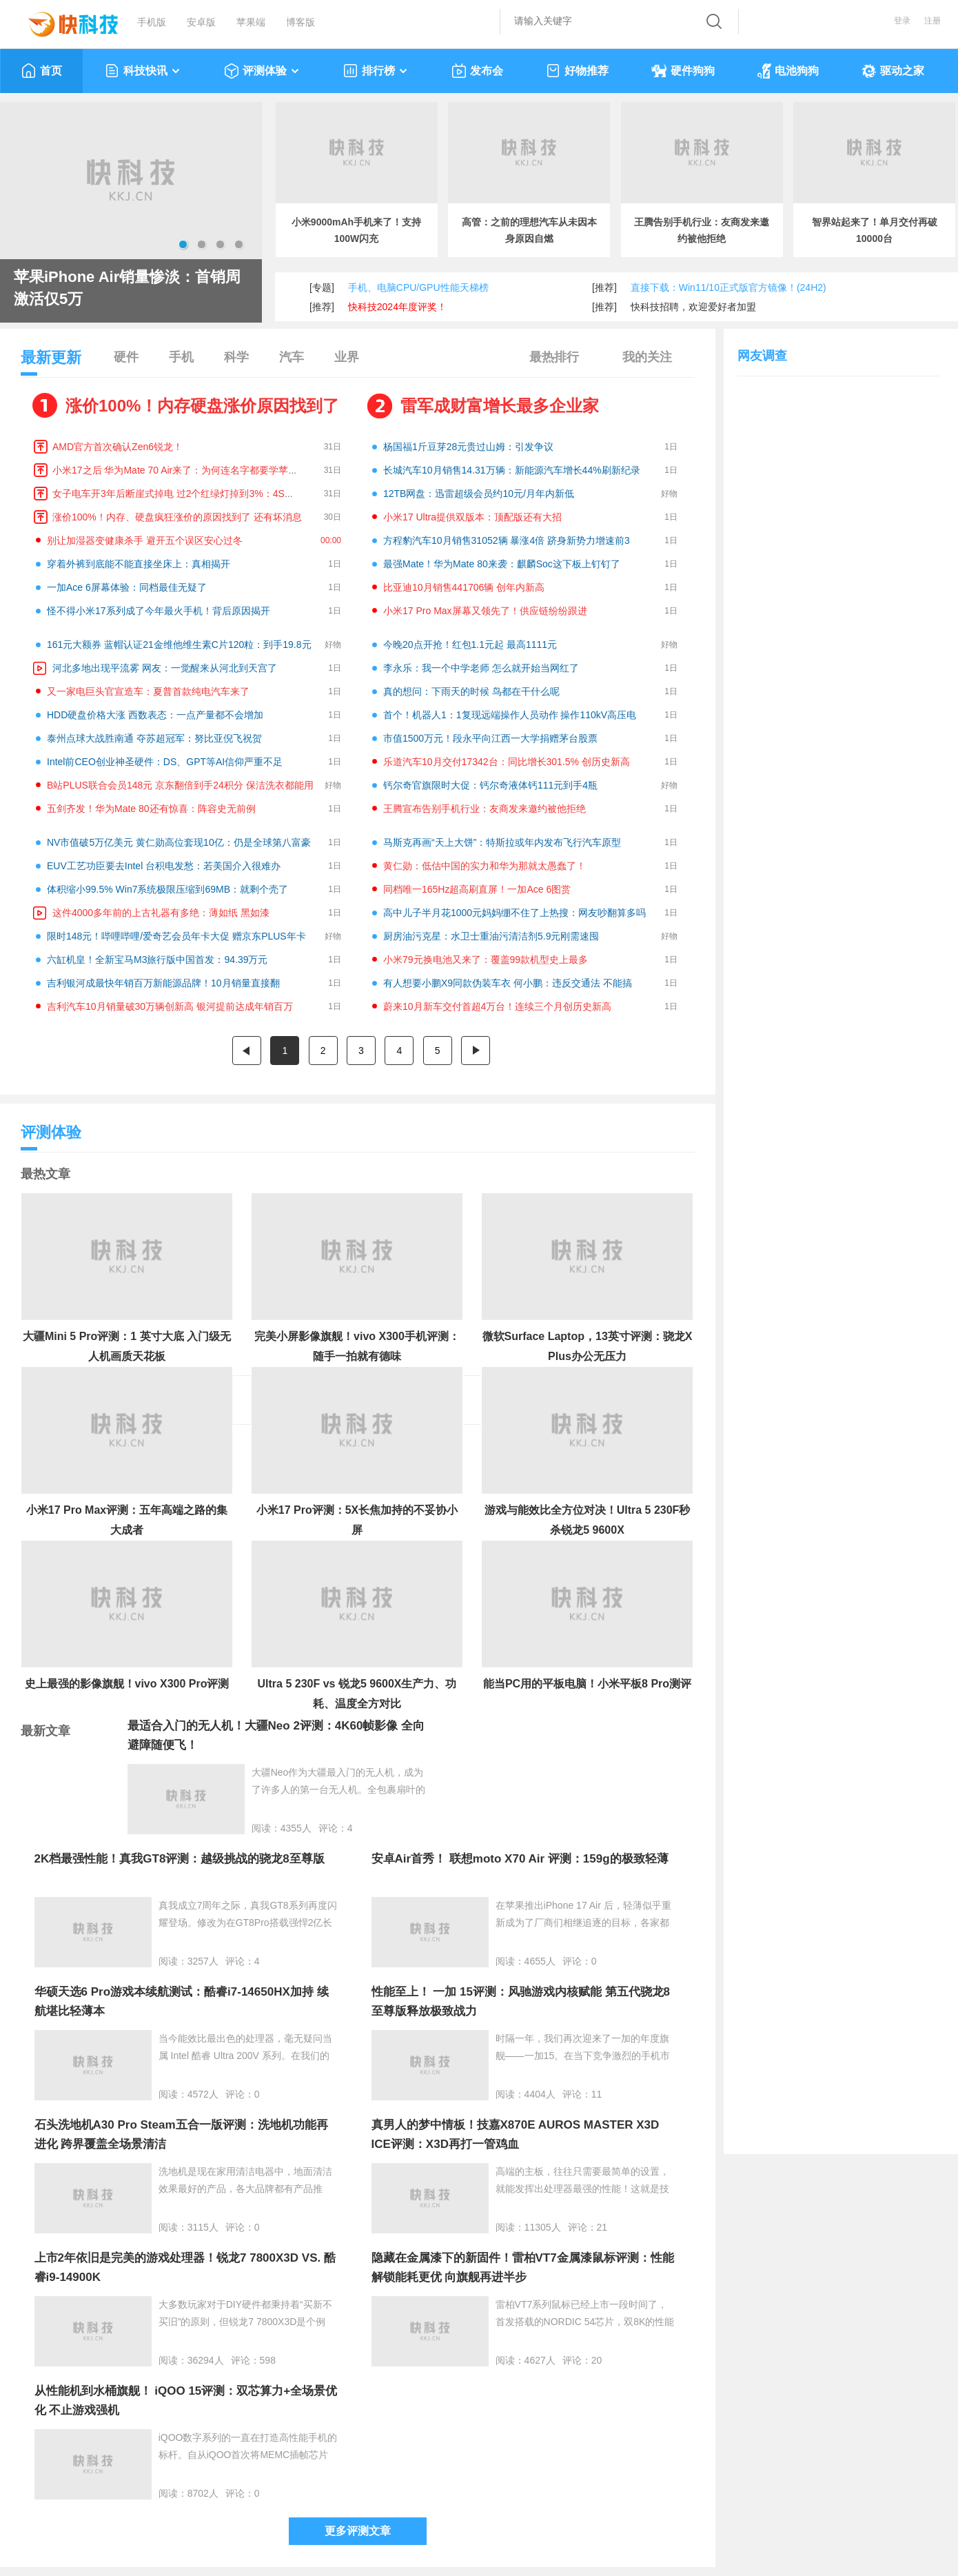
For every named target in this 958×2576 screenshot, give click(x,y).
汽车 (291, 357)
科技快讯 (143, 71)
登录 (902, 21)
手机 (181, 357)
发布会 (477, 71)
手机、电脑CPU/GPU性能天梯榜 (418, 287)
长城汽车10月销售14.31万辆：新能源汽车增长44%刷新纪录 (511, 470)
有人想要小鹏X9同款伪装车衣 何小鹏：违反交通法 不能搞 (507, 982)
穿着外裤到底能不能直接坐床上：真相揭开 (138, 563)
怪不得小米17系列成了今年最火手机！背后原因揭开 (158, 610)
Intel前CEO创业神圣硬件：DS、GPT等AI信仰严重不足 (165, 761)
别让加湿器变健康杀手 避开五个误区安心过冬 (145, 540)
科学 (236, 357)
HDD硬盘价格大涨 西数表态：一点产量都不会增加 (155, 714)
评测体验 (262, 71)
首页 (41, 71)
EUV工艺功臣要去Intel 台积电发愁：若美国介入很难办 (164, 865)
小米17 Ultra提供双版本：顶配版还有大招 (472, 517)
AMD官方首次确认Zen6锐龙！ (117, 446)
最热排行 (554, 357)
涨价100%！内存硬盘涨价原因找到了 (202, 405)
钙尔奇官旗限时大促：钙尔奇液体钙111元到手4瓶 (490, 785)
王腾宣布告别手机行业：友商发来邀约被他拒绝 (484, 808)
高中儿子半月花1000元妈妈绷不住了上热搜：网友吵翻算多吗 (514, 912)
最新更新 (51, 362)
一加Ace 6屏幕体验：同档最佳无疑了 (127, 587)
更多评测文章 (358, 2531)
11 (596, 2094)
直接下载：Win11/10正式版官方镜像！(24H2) (728, 287)
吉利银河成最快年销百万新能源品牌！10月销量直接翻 (163, 982)
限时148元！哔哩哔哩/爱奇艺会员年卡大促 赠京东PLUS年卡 (176, 936)
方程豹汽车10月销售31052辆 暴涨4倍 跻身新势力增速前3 (506, 540)
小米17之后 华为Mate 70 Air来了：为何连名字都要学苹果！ (179, 470)
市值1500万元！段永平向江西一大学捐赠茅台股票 (490, 738)
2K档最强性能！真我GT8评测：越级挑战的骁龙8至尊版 (179, 1858)
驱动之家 (893, 71)
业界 (346, 357)
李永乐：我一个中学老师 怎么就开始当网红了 (481, 667)
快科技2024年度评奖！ (397, 306)
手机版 (151, 22)
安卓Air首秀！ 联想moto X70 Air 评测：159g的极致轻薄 (520, 1858)
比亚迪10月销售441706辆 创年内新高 (463, 587)
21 (602, 2227)
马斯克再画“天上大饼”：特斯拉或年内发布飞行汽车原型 (502, 842)
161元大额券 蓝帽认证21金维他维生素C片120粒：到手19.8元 (179, 644)
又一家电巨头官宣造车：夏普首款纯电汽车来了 (148, 691)
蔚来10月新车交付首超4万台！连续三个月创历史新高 (497, 1006)
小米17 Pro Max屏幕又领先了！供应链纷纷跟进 (485, 610)
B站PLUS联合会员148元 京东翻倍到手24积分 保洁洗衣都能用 (180, 785)
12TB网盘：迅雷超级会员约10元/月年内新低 (478, 493)
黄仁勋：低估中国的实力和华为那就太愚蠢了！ (484, 865)
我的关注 (647, 357)
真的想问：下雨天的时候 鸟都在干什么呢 (471, 691)
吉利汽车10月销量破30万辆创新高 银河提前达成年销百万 (170, 1006)
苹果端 (250, 22)
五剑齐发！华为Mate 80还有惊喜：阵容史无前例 (151, 808)
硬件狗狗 (683, 71)
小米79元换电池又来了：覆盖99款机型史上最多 (485, 959)
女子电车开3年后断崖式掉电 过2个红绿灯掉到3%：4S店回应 (183, 493)
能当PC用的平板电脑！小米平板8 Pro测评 (587, 1684)
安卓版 (201, 22)
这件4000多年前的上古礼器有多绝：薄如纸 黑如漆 (160, 912)
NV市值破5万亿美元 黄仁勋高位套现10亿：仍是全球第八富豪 (179, 842)
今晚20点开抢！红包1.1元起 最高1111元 (470, 644)
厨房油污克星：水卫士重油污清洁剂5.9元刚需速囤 (491, 936)
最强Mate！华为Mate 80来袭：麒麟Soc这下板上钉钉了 (501, 563)
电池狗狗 (788, 71)
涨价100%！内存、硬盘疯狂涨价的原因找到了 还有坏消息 (177, 517)
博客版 (300, 22)
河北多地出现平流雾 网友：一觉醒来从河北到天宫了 (164, 667)
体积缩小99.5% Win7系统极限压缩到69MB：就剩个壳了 (167, 889)
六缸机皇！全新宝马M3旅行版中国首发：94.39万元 (157, 959)
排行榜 (376, 71)
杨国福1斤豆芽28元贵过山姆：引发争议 (468, 446)
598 (268, 2360)
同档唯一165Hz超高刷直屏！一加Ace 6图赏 (477, 889)
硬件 (126, 357)
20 (596, 2360)
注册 (932, 21)
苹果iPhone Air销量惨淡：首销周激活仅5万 (127, 287)
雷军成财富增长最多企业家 (499, 405)
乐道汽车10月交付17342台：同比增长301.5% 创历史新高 (506, 761)
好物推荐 (577, 71)
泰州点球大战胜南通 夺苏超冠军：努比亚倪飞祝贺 (154, 738)
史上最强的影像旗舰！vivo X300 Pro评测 (127, 1684)
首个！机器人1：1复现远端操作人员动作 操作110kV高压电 (509, 714)
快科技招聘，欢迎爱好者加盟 (693, 306)
